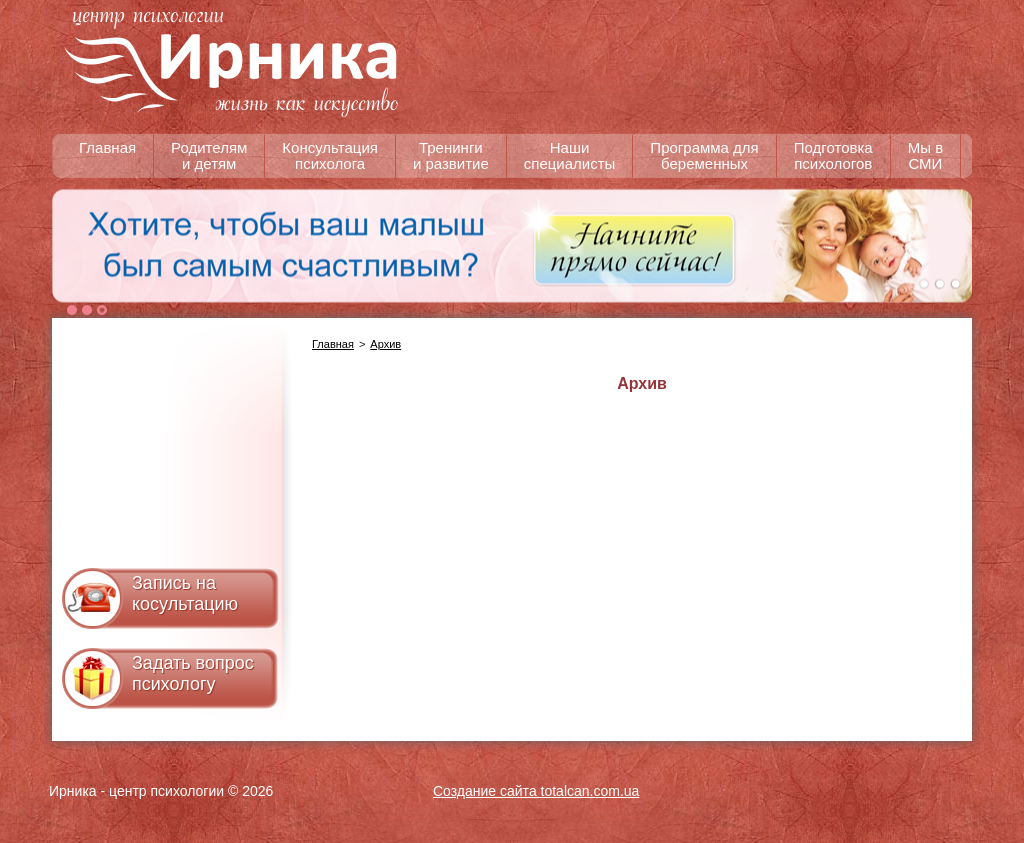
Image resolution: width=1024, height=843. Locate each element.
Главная (333, 344)
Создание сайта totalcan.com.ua (536, 791)
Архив (385, 344)
